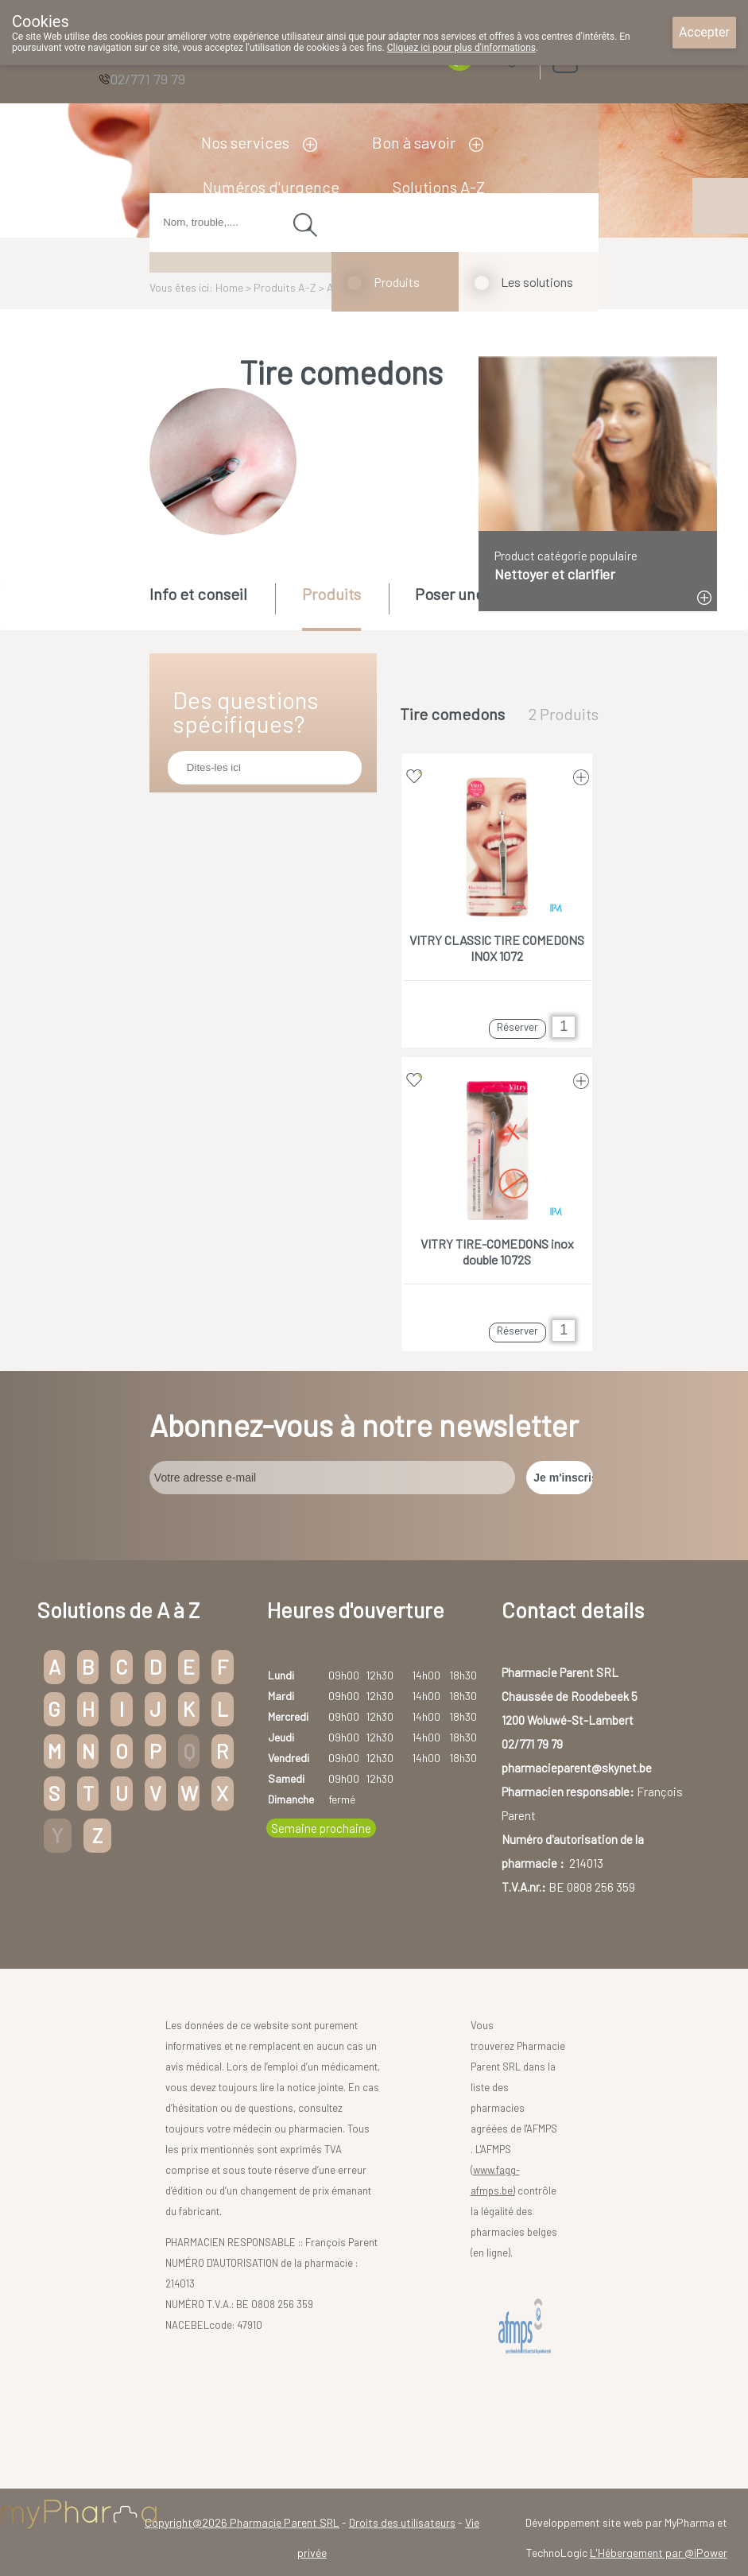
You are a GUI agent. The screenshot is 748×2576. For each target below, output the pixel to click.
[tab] (211, 605)
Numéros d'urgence (271, 186)
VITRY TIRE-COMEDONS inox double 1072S (497, 1251)
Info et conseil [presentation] (198, 593)
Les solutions (537, 281)
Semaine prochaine (321, 1828)
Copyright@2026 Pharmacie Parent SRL (242, 2522)
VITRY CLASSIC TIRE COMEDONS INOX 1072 (496, 947)
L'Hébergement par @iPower (658, 2552)
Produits (397, 281)
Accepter (704, 32)
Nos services (245, 142)
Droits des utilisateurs (402, 2522)
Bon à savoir (413, 142)
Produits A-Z (285, 287)
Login (604, 55)
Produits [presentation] (331, 593)
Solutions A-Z (439, 186)
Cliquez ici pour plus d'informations (461, 47)
